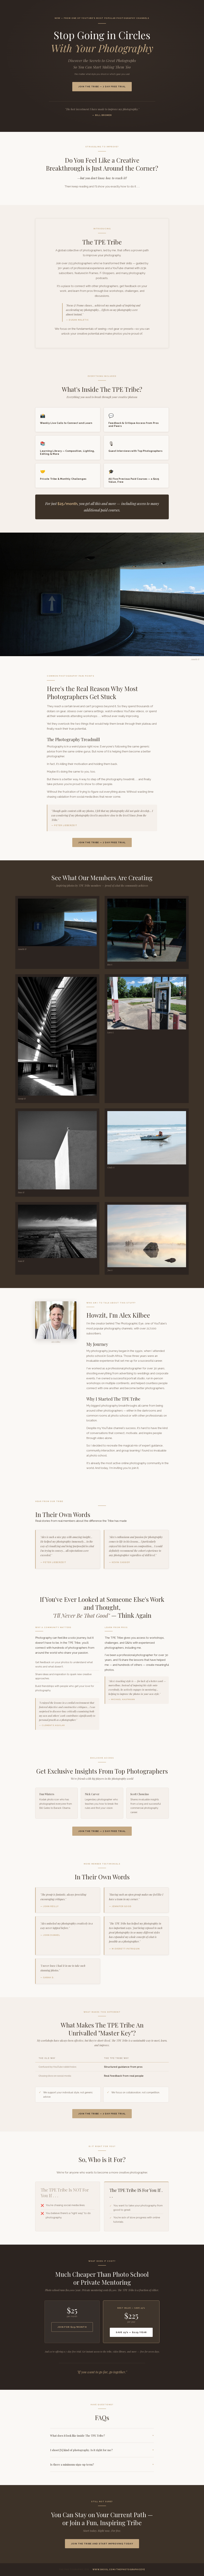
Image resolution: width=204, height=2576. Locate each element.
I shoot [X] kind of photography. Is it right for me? (81, 2450)
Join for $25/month (72, 2327)
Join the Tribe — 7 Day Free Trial (102, 86)
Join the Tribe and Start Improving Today (102, 2543)
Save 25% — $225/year (131, 2332)
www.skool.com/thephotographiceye (119, 2569)
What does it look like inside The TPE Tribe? (77, 2435)
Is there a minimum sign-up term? (72, 2464)
